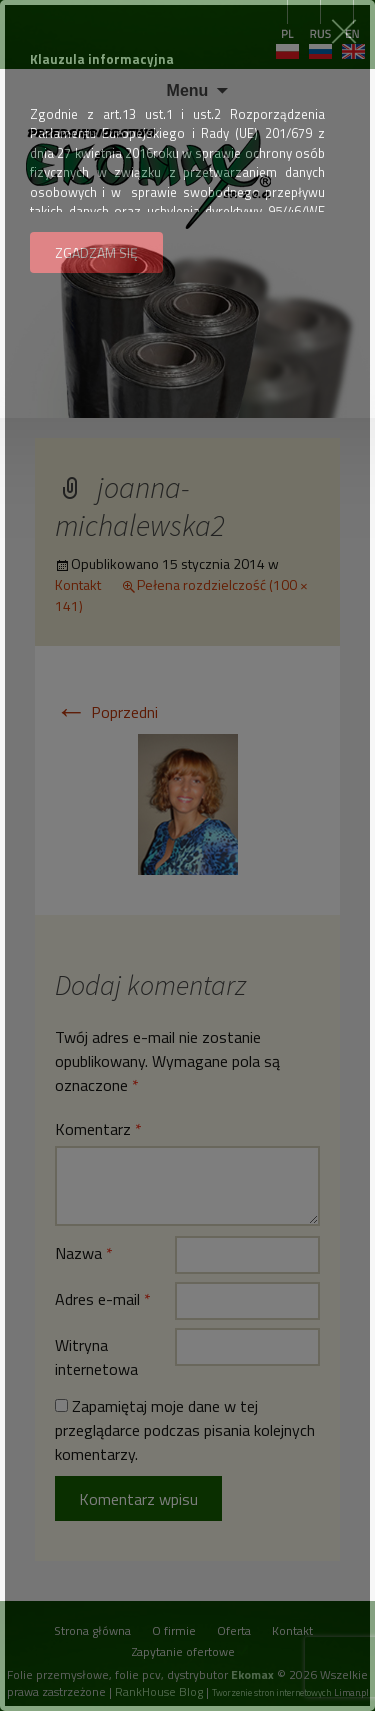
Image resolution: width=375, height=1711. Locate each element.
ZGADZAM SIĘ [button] (96, 252)
